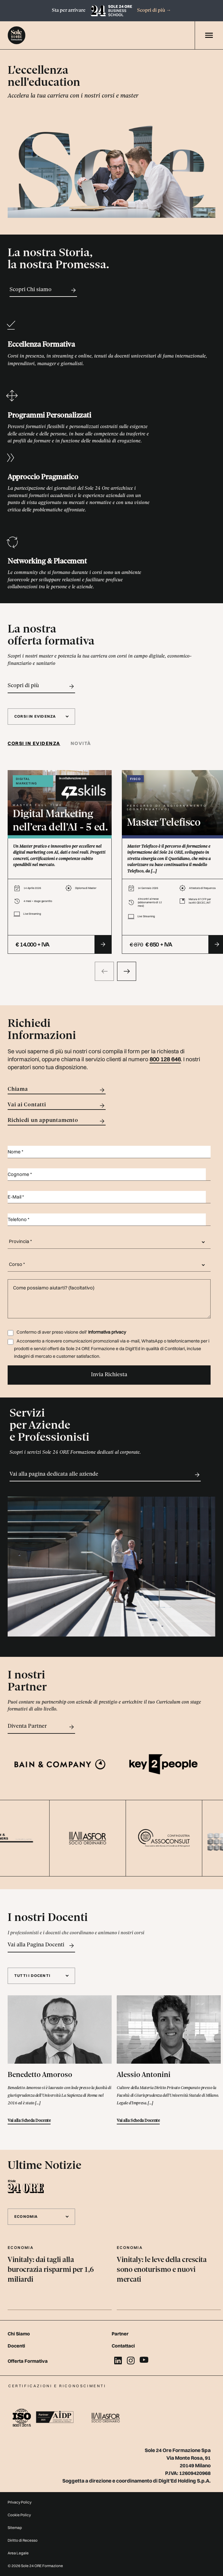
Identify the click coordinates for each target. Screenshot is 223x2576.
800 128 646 (165, 1059)
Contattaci (123, 2346)
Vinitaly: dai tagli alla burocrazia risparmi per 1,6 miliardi (51, 2270)
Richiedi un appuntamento (57, 1121)
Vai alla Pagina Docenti (41, 1945)
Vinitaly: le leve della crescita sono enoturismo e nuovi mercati (161, 2270)
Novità (81, 743)
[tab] (37, 744)
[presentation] (104, 971)
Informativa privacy (107, 1332)
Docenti (16, 2346)
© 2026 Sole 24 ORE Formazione (35, 2565)
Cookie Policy (19, 2514)
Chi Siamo (19, 2334)
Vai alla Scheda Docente (29, 2120)
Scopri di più (154, 10)
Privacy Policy (19, 2502)
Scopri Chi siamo (43, 290)
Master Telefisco (164, 823)
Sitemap (15, 2527)
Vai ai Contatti (57, 1105)
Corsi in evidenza (34, 743)
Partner (120, 2334)
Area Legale (18, 2553)
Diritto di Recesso (23, 2540)
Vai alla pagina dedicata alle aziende (105, 1474)
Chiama (57, 1090)
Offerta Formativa (28, 2361)
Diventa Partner (41, 1727)
